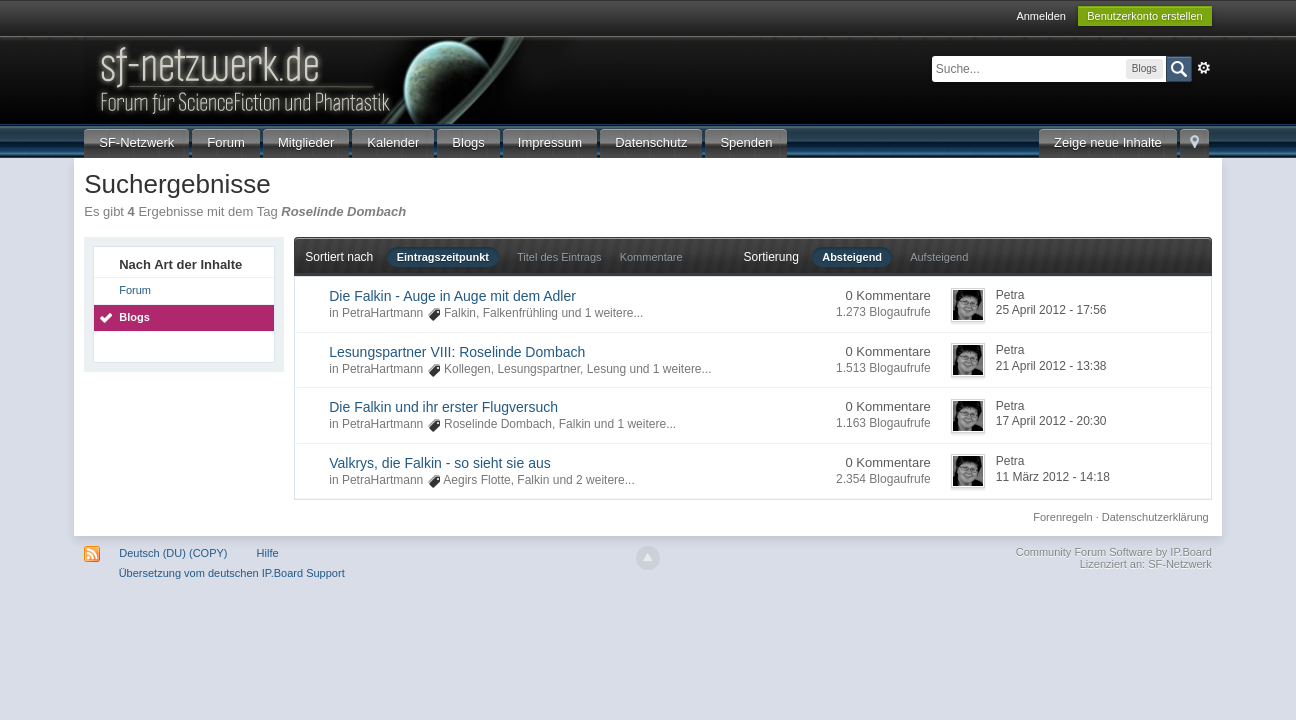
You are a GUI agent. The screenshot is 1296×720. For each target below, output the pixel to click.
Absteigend (852, 257)
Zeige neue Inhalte (1108, 142)
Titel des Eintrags (559, 257)
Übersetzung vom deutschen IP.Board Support (232, 573)
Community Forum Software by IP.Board (1114, 552)
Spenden (746, 142)
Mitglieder (306, 142)
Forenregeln (1062, 517)
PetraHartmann (382, 313)
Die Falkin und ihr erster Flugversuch (443, 407)
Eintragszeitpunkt (443, 257)
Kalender (393, 142)
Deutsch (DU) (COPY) (173, 553)
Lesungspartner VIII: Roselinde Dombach (457, 352)
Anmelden (1041, 16)
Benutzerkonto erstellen (1145, 16)
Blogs (468, 142)
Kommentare (651, 257)
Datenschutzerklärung (1155, 517)
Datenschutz (651, 142)
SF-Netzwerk (136, 142)
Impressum (550, 142)
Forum (226, 142)
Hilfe (268, 553)
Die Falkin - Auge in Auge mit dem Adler (452, 296)
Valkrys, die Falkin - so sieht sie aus (440, 463)
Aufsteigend (939, 257)
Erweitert (1204, 68)
